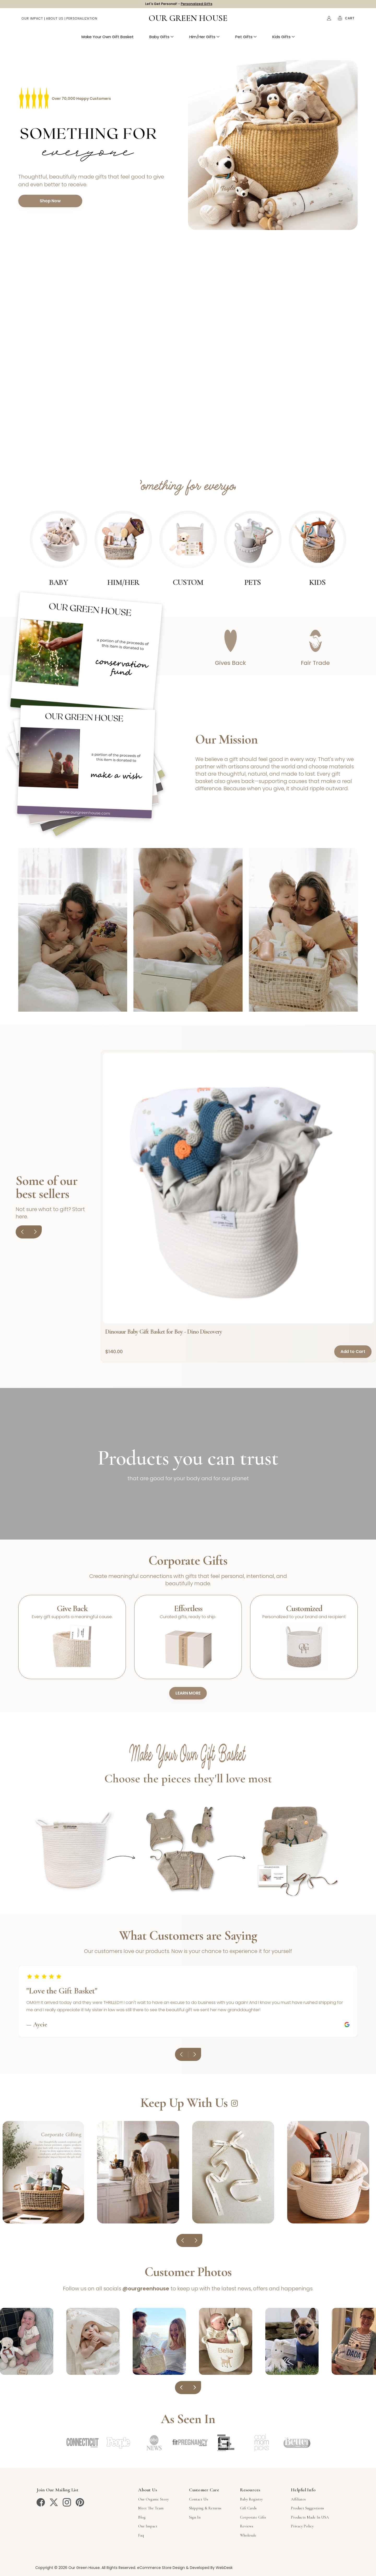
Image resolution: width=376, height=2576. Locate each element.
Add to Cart (352, 1351)
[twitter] (54, 2502)
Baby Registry (251, 2499)
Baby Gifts (161, 39)
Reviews (246, 2526)
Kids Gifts (283, 39)
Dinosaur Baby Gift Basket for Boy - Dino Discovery (163, 1331)
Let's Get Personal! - (178, 5)
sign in (195, 2517)
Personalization (81, 21)
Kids (317, 582)
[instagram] (67, 2502)
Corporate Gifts (253, 2517)
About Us (54, 21)
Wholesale (248, 2535)
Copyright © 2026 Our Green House (67, 2567)
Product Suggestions (307, 2508)
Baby (58, 582)
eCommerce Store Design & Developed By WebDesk (185, 2567)
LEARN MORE (187, 1693)
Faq (141, 2535)
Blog (142, 2517)
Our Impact (32, 21)
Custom (188, 582)
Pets (252, 582)
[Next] (35, 1231)
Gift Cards (248, 2508)
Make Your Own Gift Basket (107, 39)
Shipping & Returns (205, 2508)
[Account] (329, 21)
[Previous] (22, 1231)
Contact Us (198, 2499)
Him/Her (123, 582)
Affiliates (298, 2499)
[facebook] (41, 2502)
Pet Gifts (246, 39)
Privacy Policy (302, 2526)
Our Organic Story (153, 2499)
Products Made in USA (310, 2517)
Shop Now (50, 201)
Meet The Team (150, 2508)
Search (318, 21)
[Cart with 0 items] (350, 20)
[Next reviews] (194, 2054)
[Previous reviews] (181, 2054)
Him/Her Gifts (204, 39)
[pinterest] (80, 2502)
